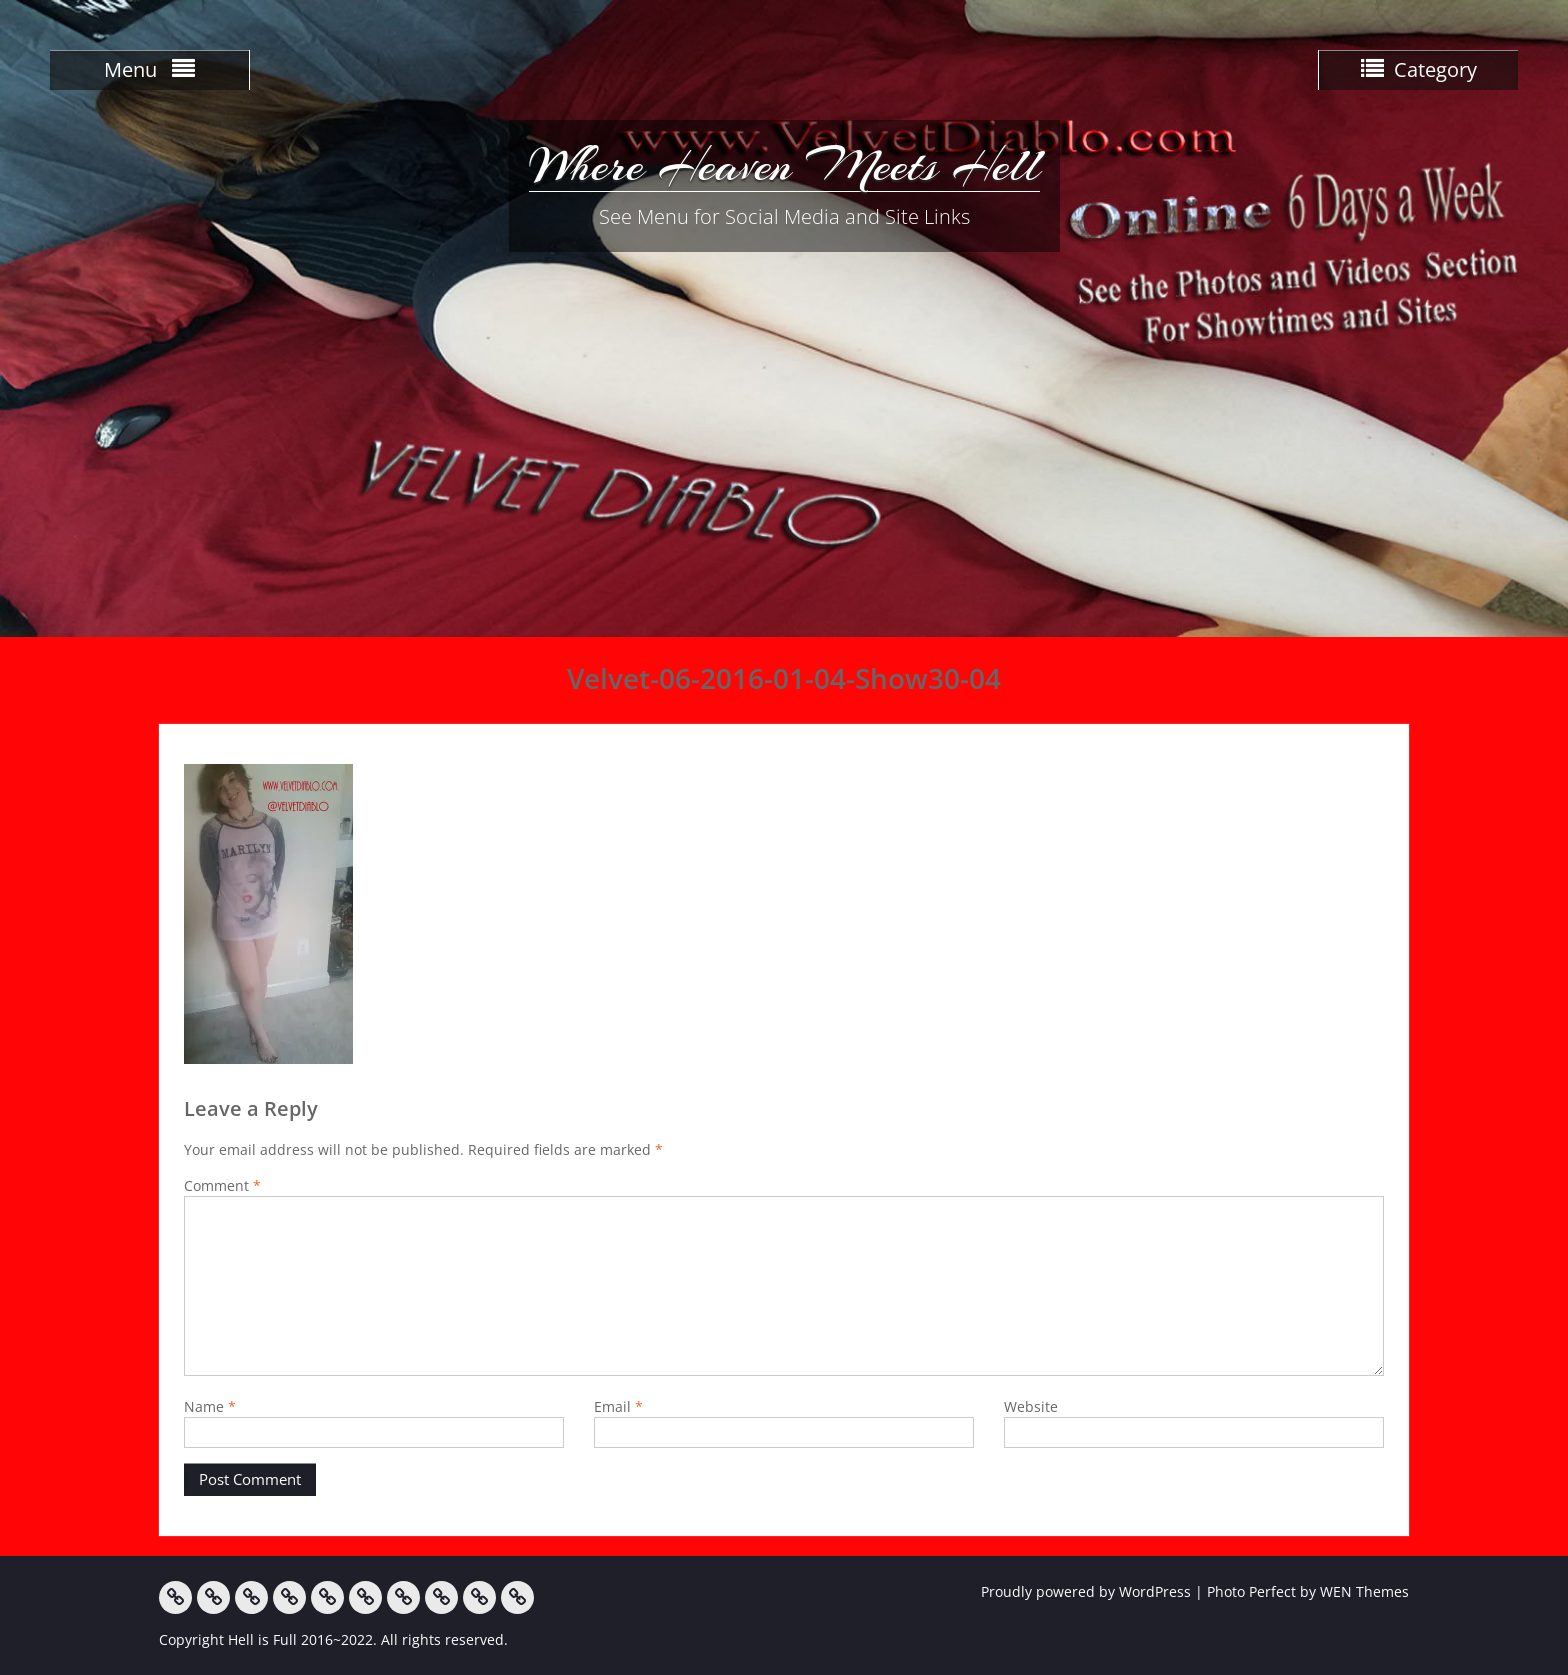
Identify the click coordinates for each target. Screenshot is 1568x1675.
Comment (222, 1185)
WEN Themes (1364, 1591)
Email (618, 1406)
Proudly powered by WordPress (1086, 1591)
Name (210, 1406)
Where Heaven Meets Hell (784, 165)
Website (1031, 1406)
